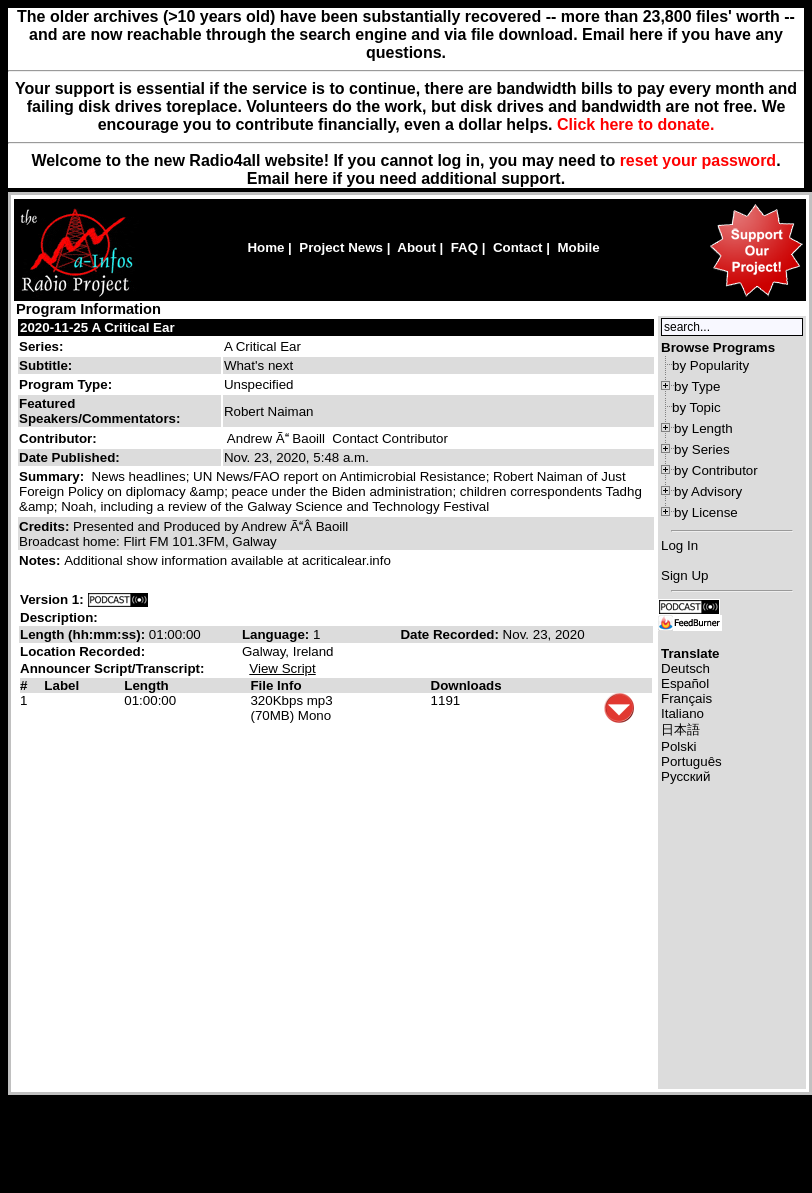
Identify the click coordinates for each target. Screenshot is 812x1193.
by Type (697, 386)
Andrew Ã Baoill (276, 438)
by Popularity (710, 365)
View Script (282, 668)
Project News (341, 247)
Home (265, 247)
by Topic (696, 407)
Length (146, 685)
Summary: (53, 476)
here (311, 178)
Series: (41, 346)
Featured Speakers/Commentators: (99, 411)
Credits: (46, 526)
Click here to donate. (635, 124)
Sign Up (684, 575)
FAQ (464, 247)
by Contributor (716, 470)
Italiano (682, 713)
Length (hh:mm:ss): (84, 634)
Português (691, 761)
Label (61, 685)
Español (685, 683)
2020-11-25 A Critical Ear (97, 327)
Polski (679, 746)
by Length (703, 428)
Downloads (466, 685)
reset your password (698, 160)
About (416, 247)
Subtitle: (45, 365)
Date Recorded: (451, 634)
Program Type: (65, 384)
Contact (518, 247)
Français (686, 698)
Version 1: (52, 599)
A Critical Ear (262, 346)
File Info (275, 685)
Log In (679, 545)
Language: (277, 634)
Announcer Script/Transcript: (112, 668)
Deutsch (685, 668)
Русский (685, 776)
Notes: (41, 560)
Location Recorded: (82, 651)
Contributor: (58, 438)
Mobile (578, 247)
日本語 (680, 729)
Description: (59, 617)
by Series (702, 449)
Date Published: (69, 457)
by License (706, 512)
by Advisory (708, 491)
